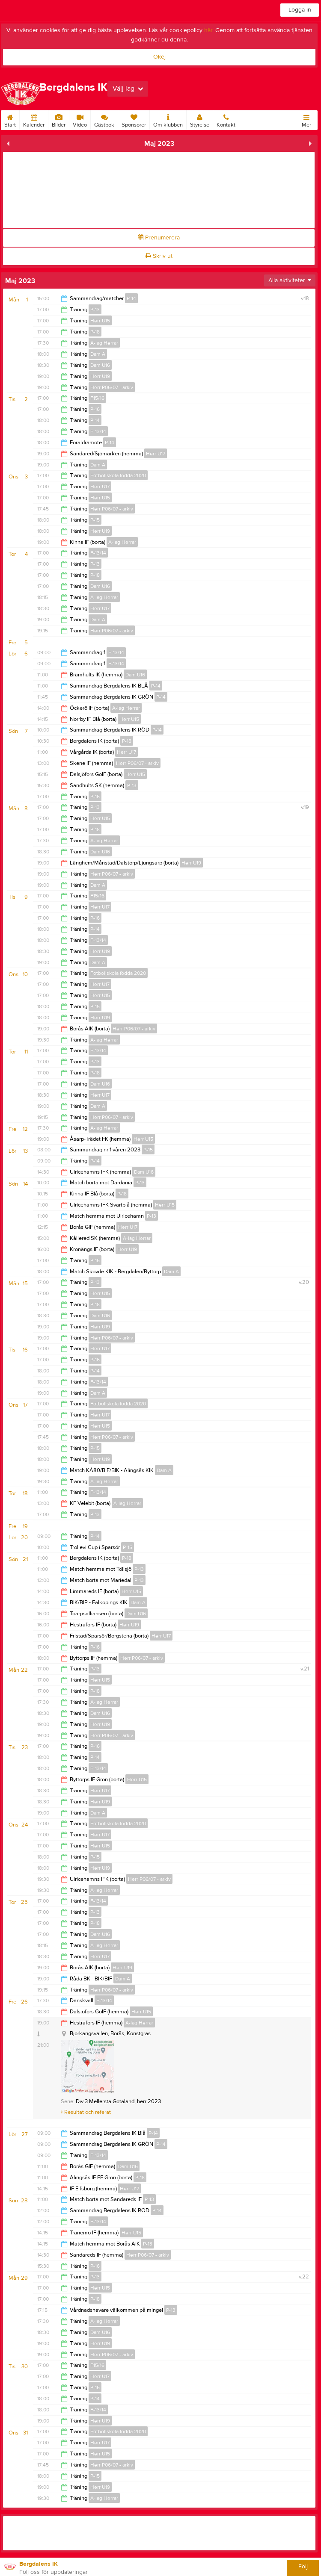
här (208, 30)
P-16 (95, 409)
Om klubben (168, 119)
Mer (306, 119)
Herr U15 (100, 320)
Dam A (97, 354)
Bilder (58, 119)
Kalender (34, 119)
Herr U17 (155, 453)
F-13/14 (98, 431)
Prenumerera (159, 238)
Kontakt (226, 119)
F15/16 (97, 398)
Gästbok (104, 119)
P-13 (95, 309)
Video (80, 119)
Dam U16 (100, 365)
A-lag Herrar (104, 342)
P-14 (131, 298)
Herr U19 (100, 376)
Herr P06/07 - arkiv (111, 387)
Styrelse (199, 119)
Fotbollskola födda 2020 (118, 475)
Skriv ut (159, 256)
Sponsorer (134, 119)
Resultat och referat (86, 2112)
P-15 (95, 519)
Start (10, 119)
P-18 (95, 331)
